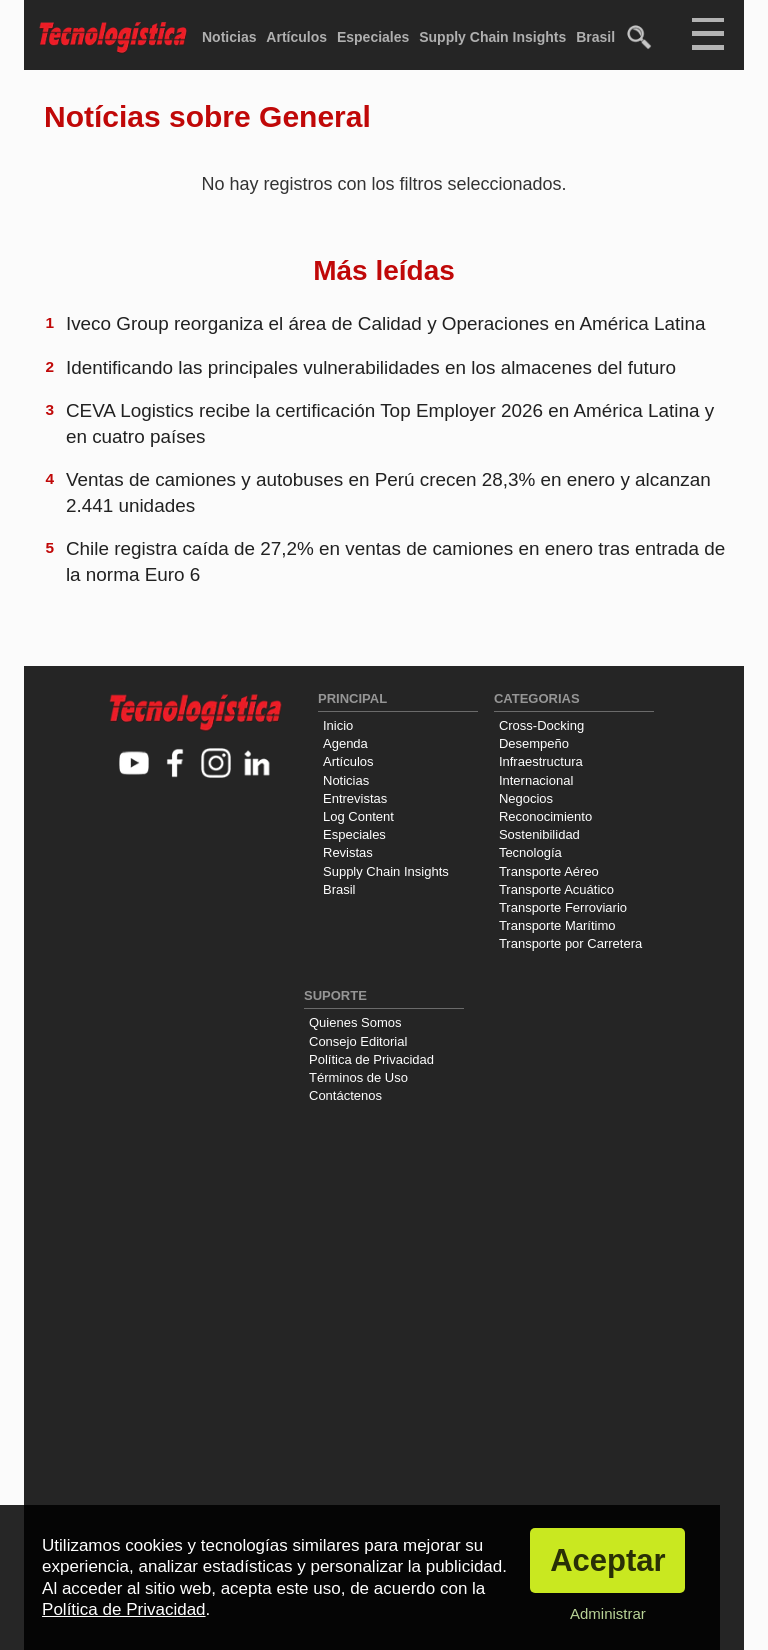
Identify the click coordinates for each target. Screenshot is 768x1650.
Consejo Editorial (358, 1041)
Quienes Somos (355, 1022)
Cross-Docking (541, 725)
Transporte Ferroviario (563, 907)
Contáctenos (345, 1095)
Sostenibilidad (539, 834)
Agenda (345, 743)
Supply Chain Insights (492, 37)
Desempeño (534, 743)
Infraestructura (541, 761)
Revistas (348, 852)
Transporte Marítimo (557, 925)
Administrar (608, 1613)
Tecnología (530, 852)
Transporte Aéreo (549, 871)
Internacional (536, 780)
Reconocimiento (545, 816)
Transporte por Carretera (570, 943)
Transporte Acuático (556, 889)
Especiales (373, 37)
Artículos (296, 37)
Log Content (358, 816)
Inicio (338, 725)
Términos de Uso (358, 1077)
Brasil (595, 37)
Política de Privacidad (371, 1059)
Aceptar (607, 1560)
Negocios (526, 798)
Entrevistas (355, 798)
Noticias (229, 37)
